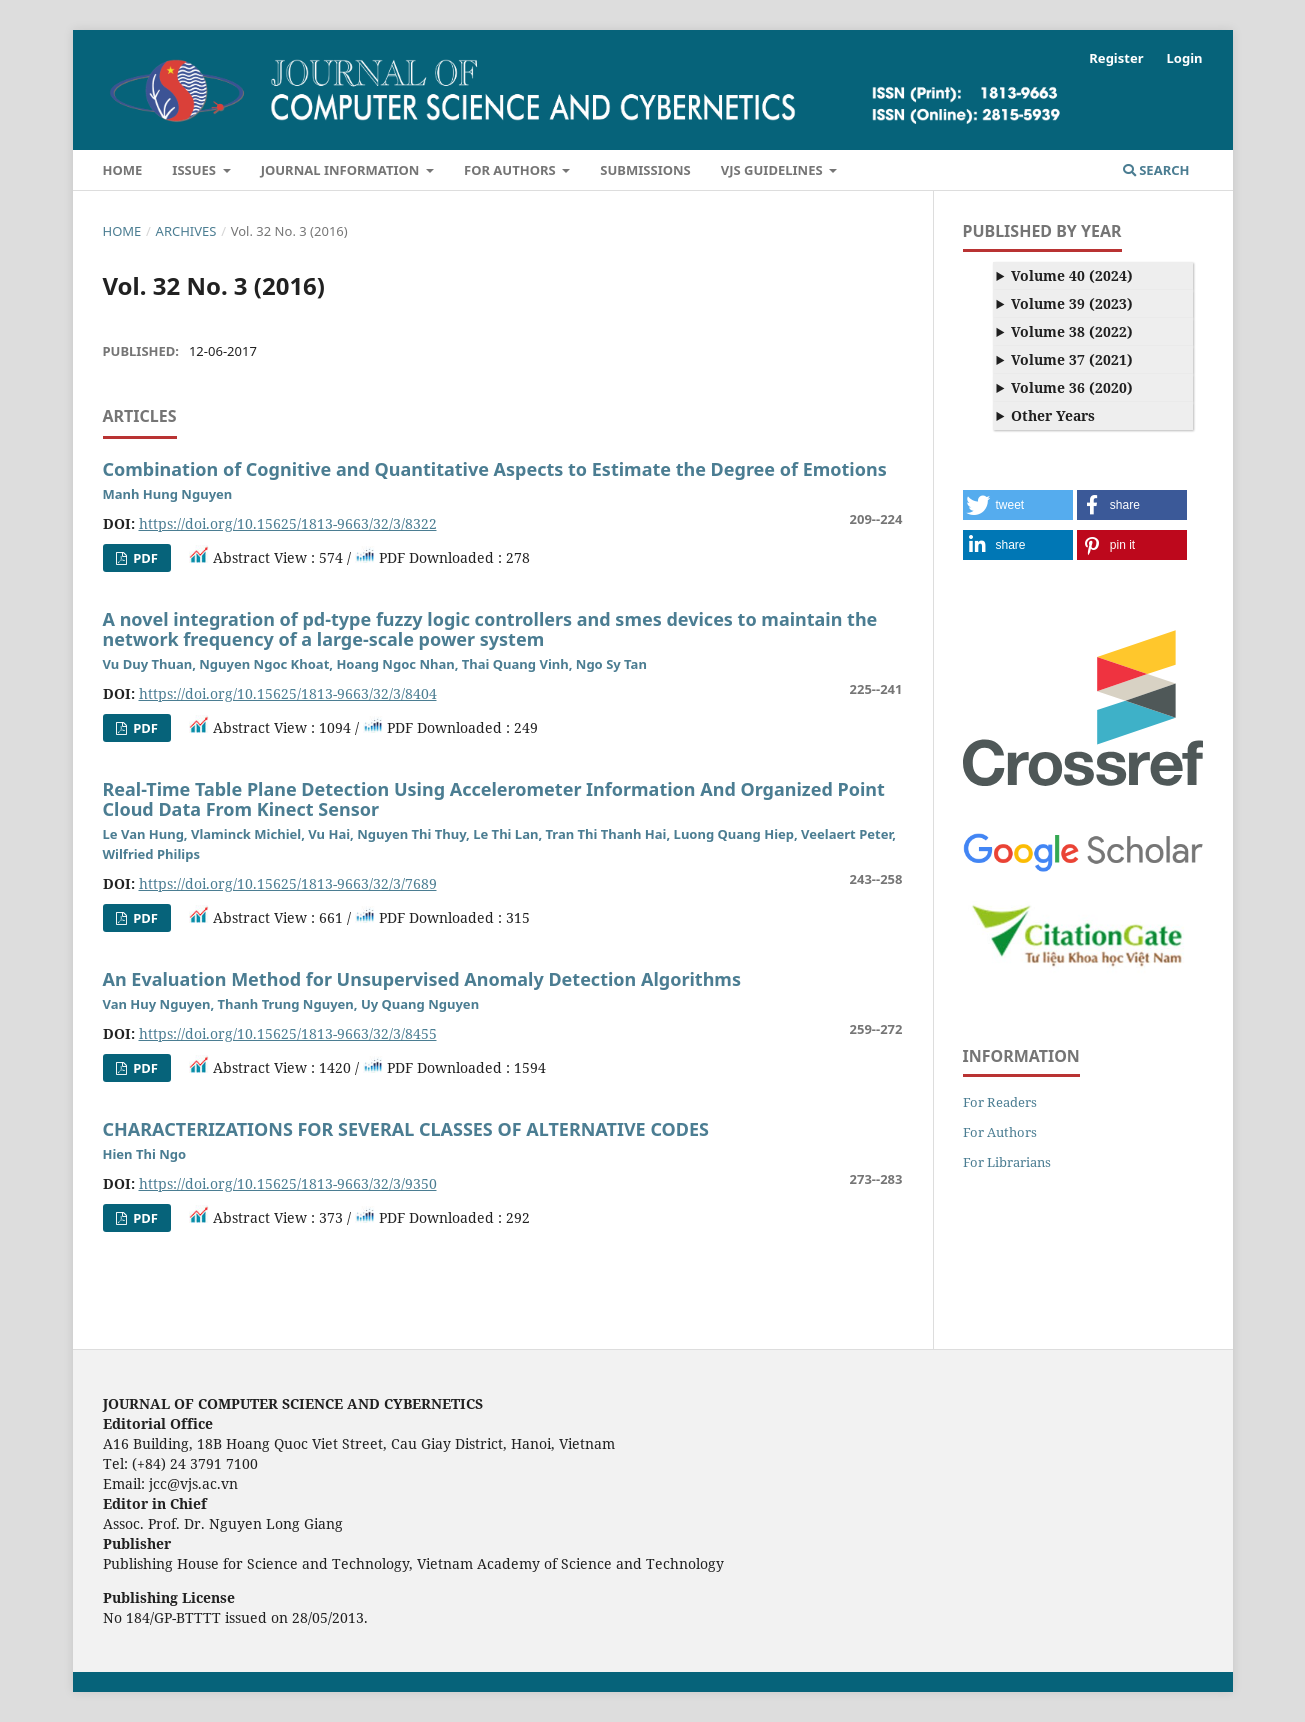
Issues (195, 170)
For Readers (1000, 1102)
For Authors (511, 170)
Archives (186, 231)
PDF (144, 728)
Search (1156, 170)
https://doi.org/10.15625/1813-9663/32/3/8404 (288, 693)
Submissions (645, 170)
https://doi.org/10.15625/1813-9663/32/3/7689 (288, 883)
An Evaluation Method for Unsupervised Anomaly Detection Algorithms (422, 979)
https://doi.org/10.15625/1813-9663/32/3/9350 (288, 1183)
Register (1116, 58)
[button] (1018, 505)
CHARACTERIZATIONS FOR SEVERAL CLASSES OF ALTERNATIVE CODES (406, 1129)
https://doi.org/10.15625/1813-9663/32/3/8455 (288, 1033)
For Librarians (1007, 1162)
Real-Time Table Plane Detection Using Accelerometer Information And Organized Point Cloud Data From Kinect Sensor (494, 799)
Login (1185, 58)
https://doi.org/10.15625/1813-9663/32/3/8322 (288, 523)
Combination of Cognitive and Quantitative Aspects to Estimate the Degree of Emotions (495, 469)
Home (123, 170)
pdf (144, 558)
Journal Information (342, 170)
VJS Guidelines (773, 170)
